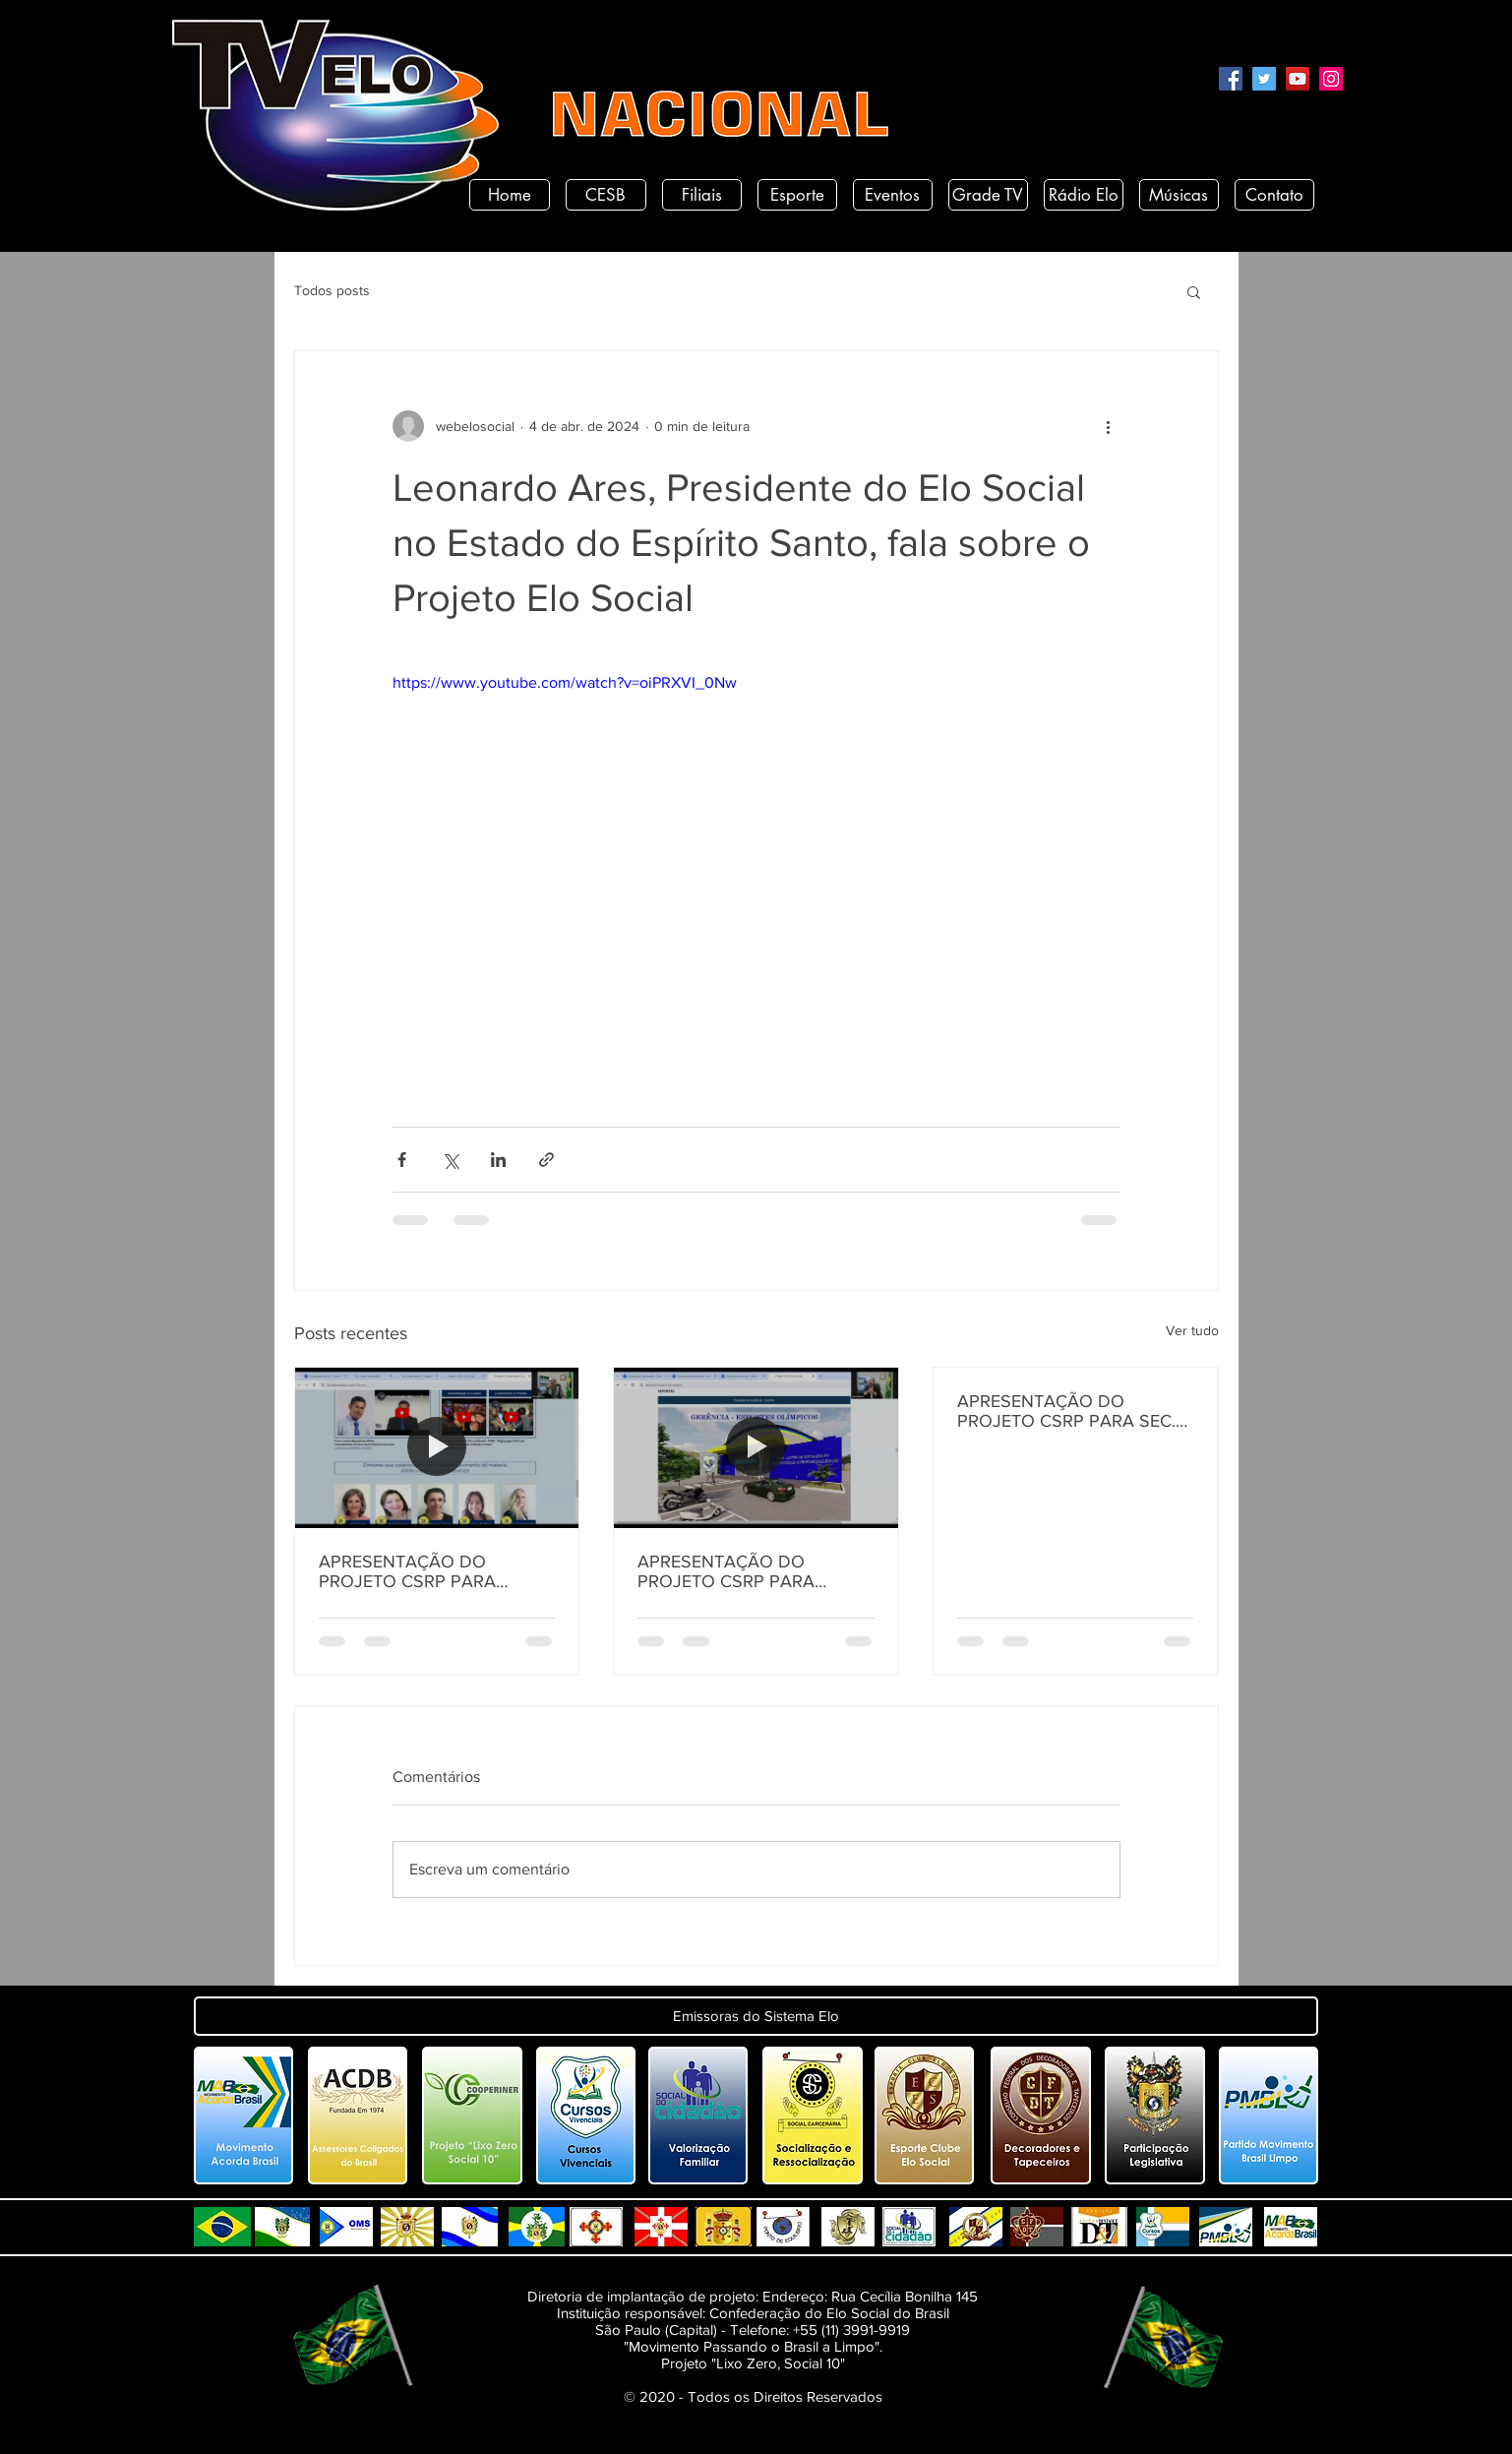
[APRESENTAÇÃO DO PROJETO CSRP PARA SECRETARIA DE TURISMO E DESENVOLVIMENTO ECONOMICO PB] (756, 1447)
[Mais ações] (1108, 426)
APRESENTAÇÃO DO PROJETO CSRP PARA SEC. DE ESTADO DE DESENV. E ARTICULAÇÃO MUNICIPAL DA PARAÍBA (1066, 1411)
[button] (1193, 291)
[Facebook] (1230, 79)
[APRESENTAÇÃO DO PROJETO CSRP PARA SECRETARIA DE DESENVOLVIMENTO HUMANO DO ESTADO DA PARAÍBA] (437, 1447)
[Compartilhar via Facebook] (402, 1159)
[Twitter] (1264, 79)
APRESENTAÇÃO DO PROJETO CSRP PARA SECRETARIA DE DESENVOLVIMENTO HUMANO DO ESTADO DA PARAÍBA (425, 1571)
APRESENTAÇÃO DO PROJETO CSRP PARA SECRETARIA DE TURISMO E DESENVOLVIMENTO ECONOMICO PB (750, 1571)
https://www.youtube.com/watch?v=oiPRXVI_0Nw (565, 682)
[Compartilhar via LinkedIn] (498, 1159)
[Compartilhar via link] (546, 1159)
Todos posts (332, 290)
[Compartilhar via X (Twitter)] (450, 1159)
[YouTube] (1297, 79)
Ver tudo (1192, 1330)
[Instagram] (1331, 79)
